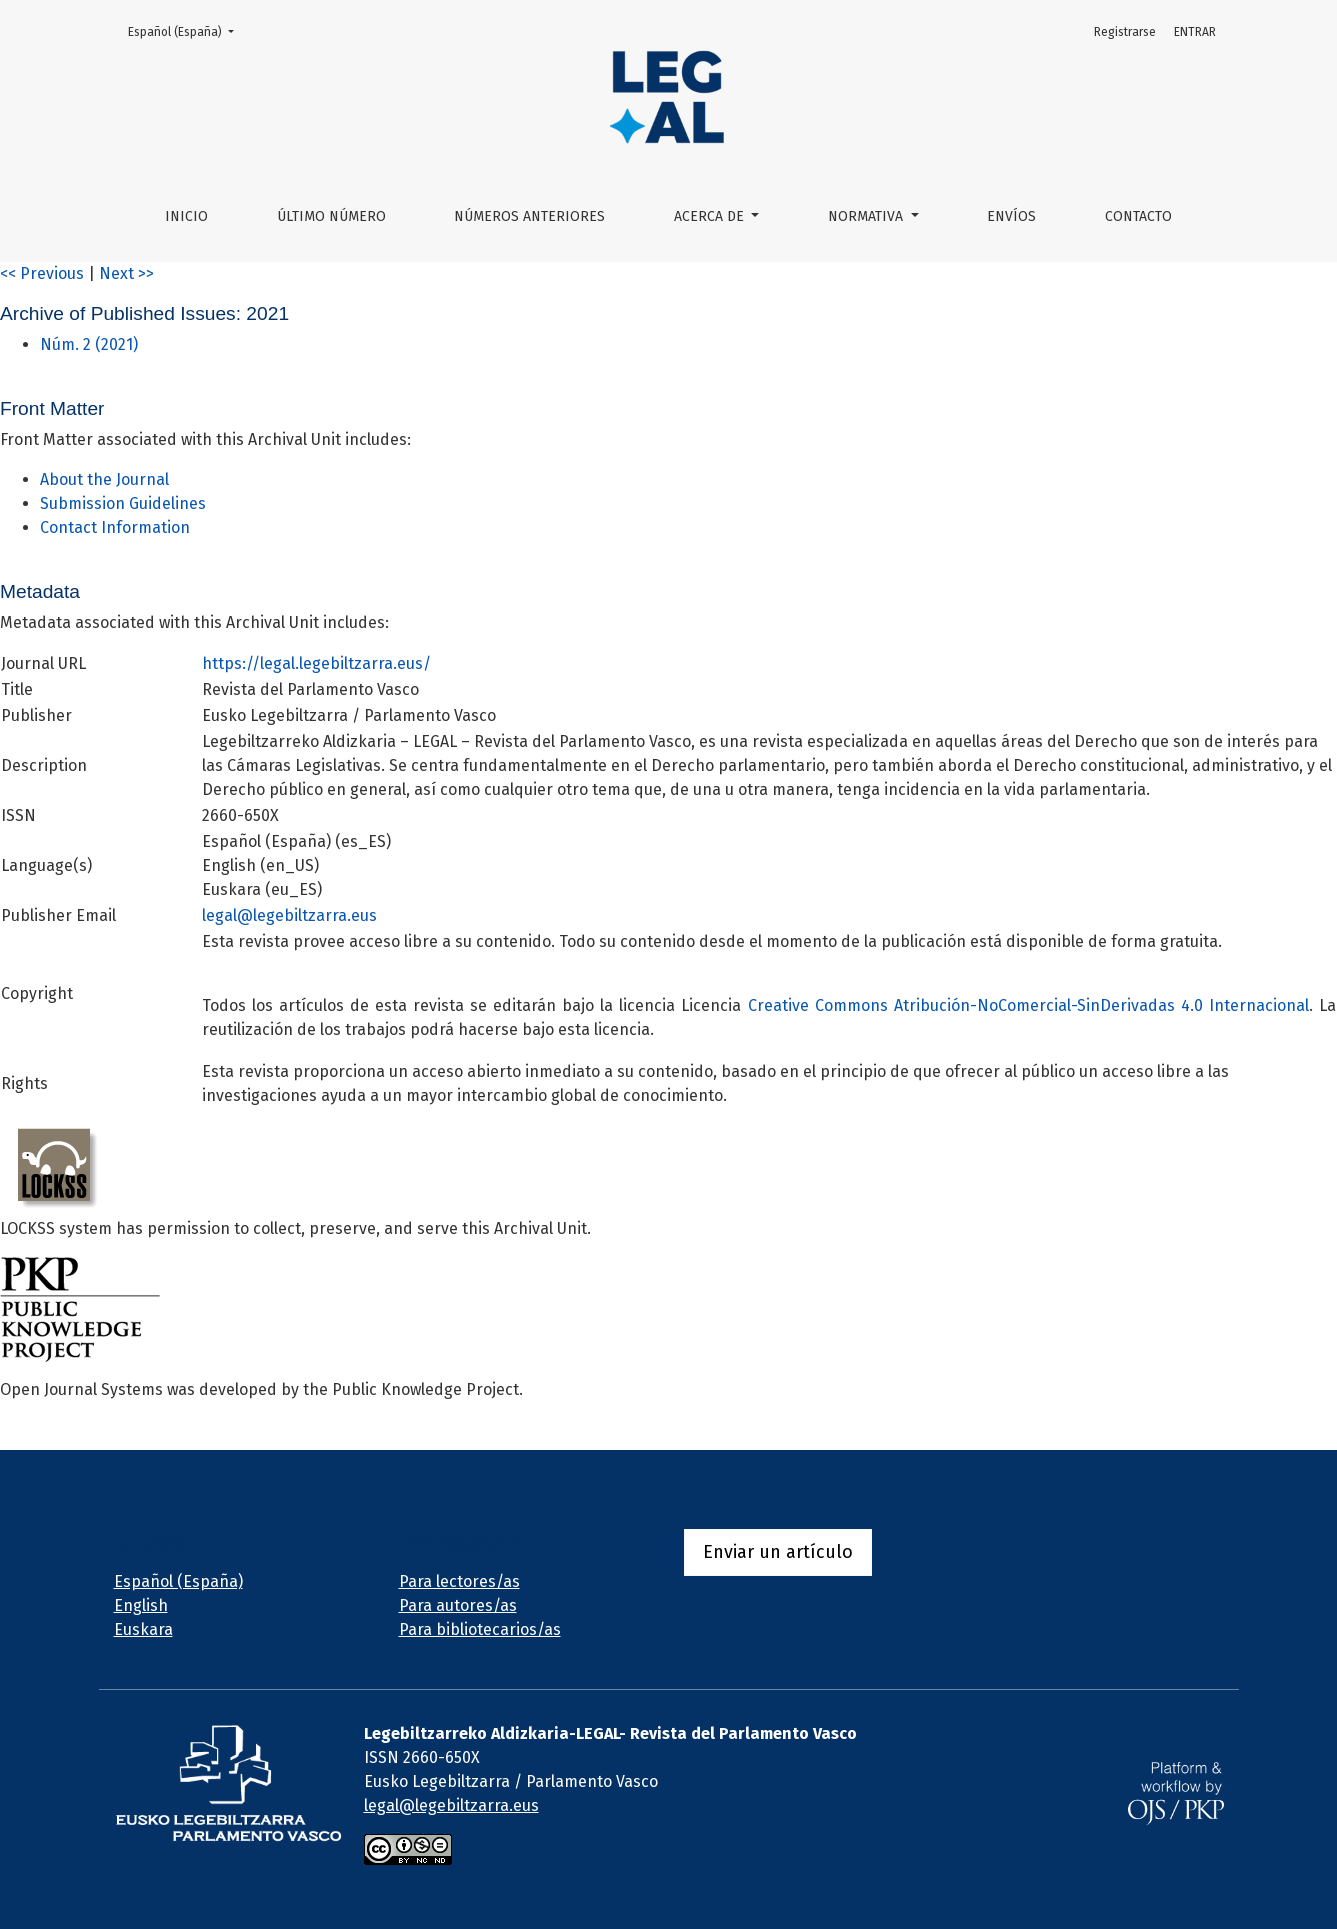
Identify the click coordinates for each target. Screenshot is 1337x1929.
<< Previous (42, 273)
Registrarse (1125, 32)
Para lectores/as (459, 1581)
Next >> (126, 273)
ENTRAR (1195, 32)
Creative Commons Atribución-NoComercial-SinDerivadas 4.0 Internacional (1028, 1005)
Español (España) (187, 30)
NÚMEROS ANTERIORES (529, 216)
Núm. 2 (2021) (89, 344)
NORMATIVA (867, 216)
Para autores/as (458, 1605)
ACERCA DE (711, 216)
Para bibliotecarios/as (480, 1629)
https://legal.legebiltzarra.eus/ (316, 663)
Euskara (143, 1629)
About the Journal (104, 479)
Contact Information (115, 527)
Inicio (186, 216)
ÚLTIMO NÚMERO (331, 216)
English (141, 1605)
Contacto (1138, 216)
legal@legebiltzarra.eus (289, 915)
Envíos (1011, 216)
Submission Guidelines (123, 503)
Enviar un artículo (778, 1552)
